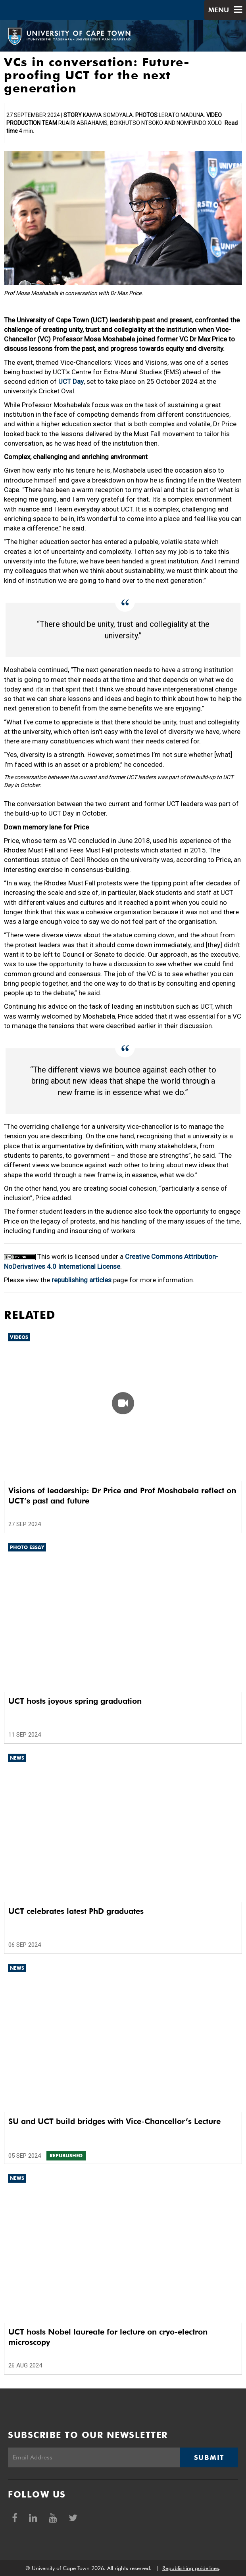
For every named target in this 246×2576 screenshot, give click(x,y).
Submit (209, 2457)
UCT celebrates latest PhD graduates (76, 1911)
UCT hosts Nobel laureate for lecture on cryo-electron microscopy (108, 2337)
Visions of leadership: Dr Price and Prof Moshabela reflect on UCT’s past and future (122, 1495)
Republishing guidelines (190, 2568)
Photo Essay (27, 1547)
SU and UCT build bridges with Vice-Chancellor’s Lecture (114, 2121)
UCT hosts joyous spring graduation (75, 1701)
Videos (19, 1337)
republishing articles (81, 1280)
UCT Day (71, 381)
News (17, 1758)
